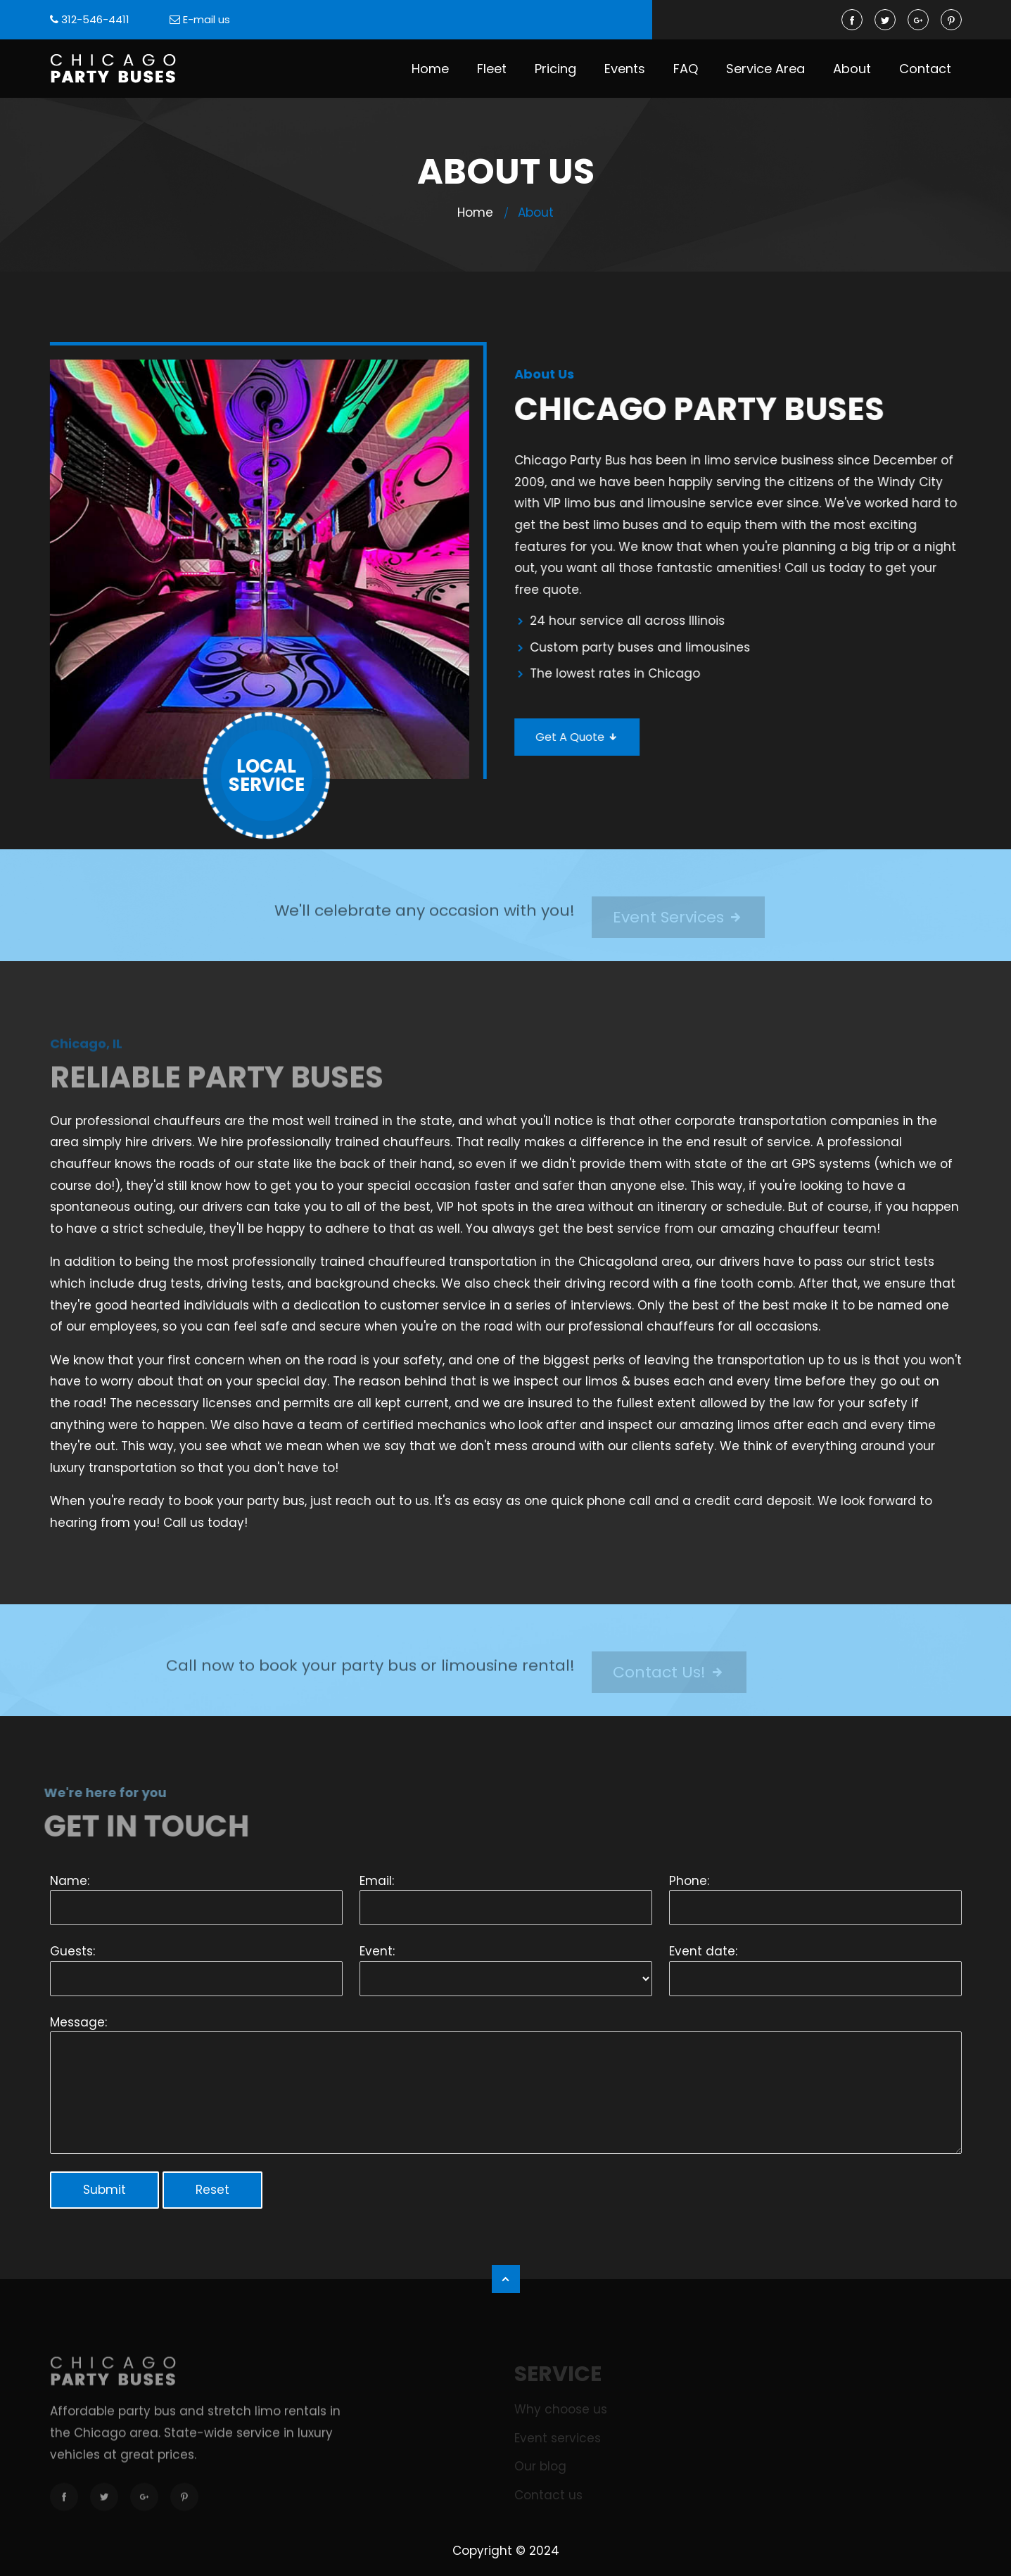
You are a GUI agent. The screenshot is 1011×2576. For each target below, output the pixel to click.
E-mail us (206, 19)
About (852, 68)
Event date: (703, 1951)
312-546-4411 (95, 19)
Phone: (689, 1880)
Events (624, 68)
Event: (377, 1951)
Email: (377, 1880)
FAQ (685, 68)
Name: (69, 1880)
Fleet (492, 68)
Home (430, 68)
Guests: (72, 1951)
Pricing (555, 68)
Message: (78, 2022)
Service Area (765, 68)
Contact (925, 68)
